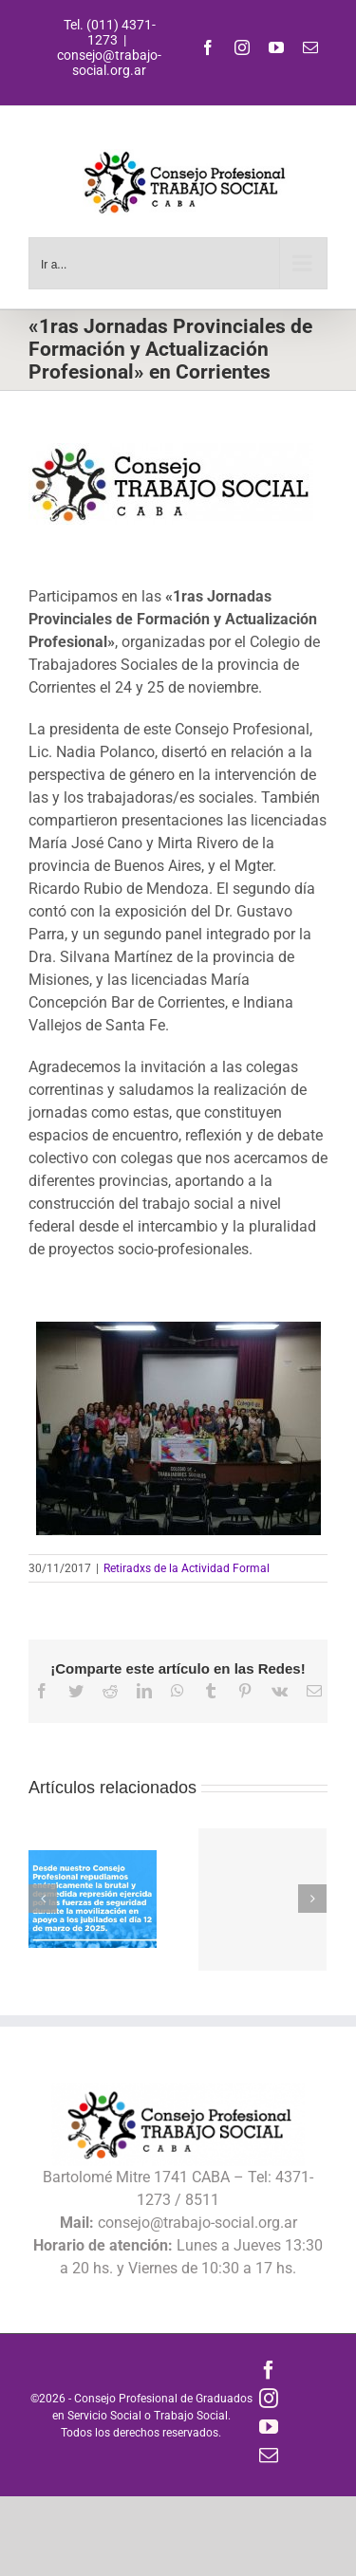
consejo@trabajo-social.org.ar (109, 62)
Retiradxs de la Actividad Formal (186, 1568)
